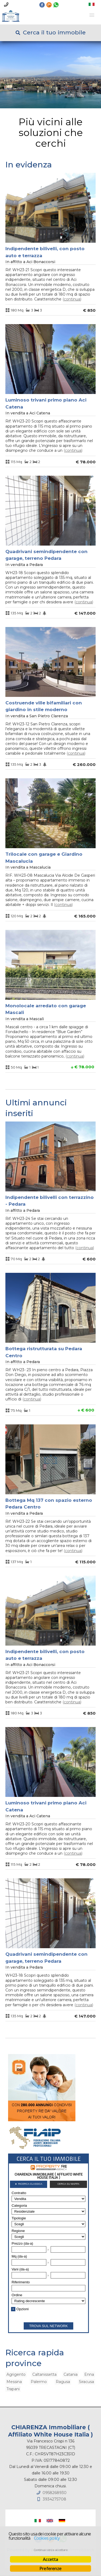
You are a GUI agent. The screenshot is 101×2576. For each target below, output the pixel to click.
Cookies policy (47, 2538)
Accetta (50, 2559)
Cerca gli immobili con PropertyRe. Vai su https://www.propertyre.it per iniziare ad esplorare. (48, 2243)
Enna (89, 2374)
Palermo (39, 2381)
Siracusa (86, 2381)
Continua (72, 299)
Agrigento (16, 2374)
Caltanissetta (44, 2374)
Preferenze (50, 2568)
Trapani (13, 2389)
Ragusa (63, 2381)
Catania (71, 2374)
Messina (14, 2381)
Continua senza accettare (50, 2550)
